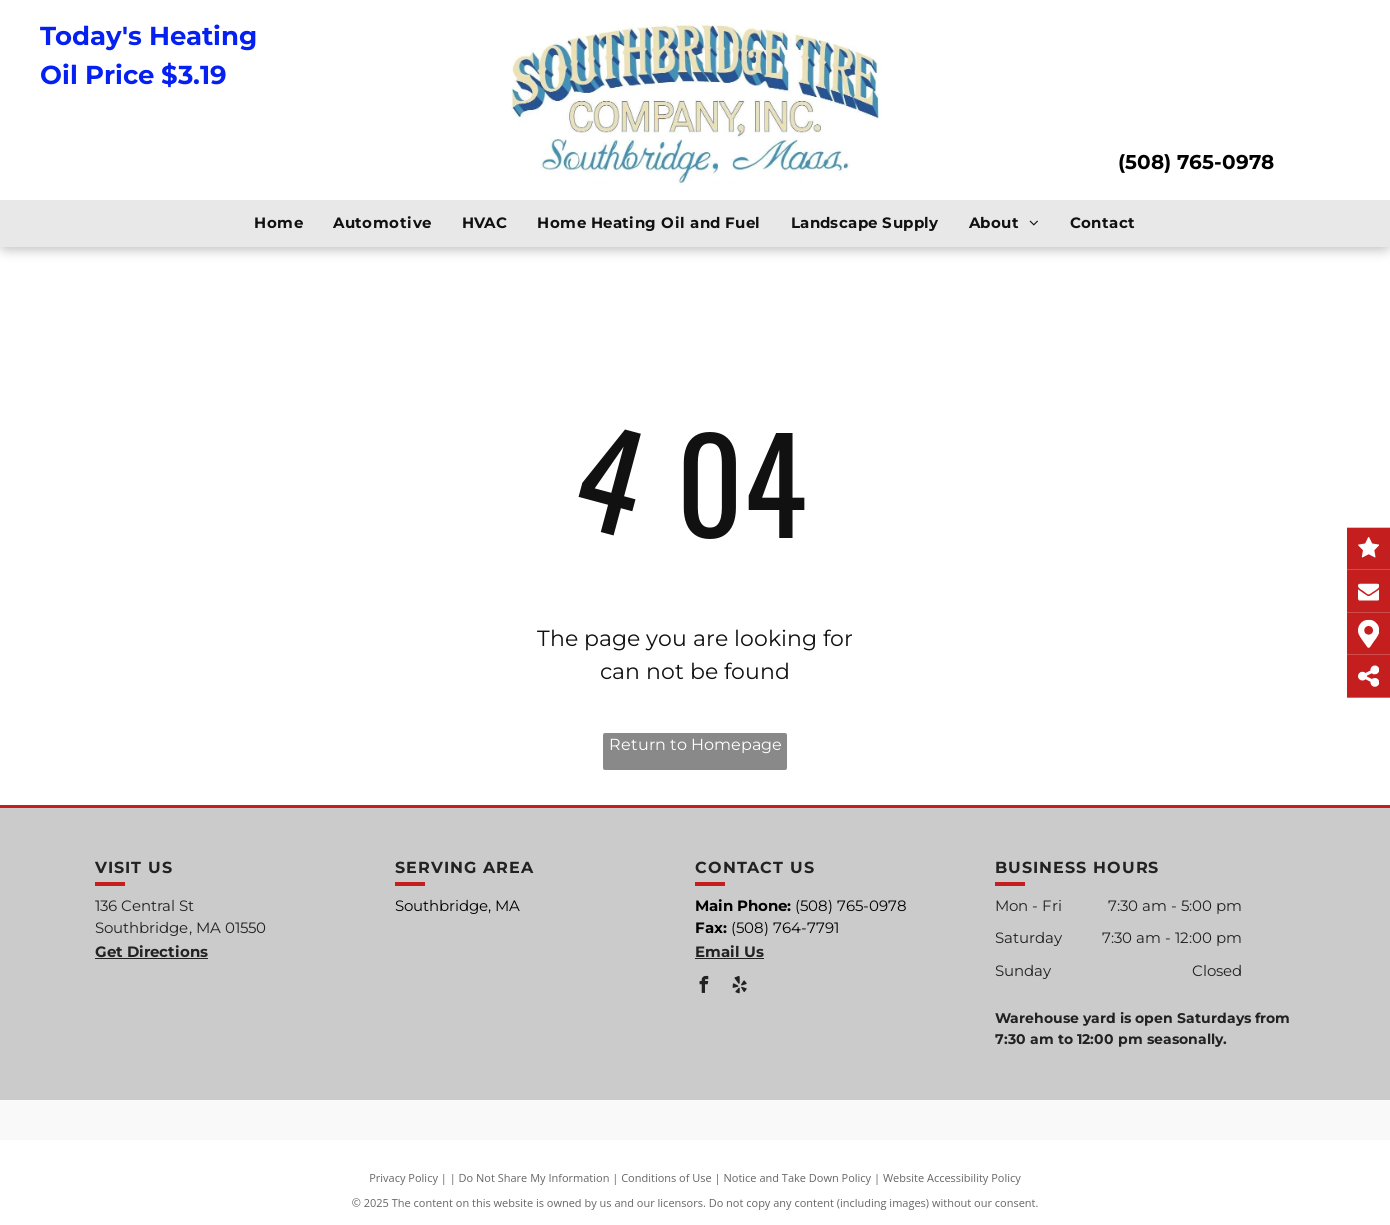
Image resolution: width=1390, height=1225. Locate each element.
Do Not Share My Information (534, 1177)
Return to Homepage (695, 744)
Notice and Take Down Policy (798, 1177)
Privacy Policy (403, 1177)
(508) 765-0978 (1196, 162)
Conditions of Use (666, 1177)
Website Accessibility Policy (952, 1177)
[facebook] (703, 987)
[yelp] (739, 987)
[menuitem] (278, 223)
